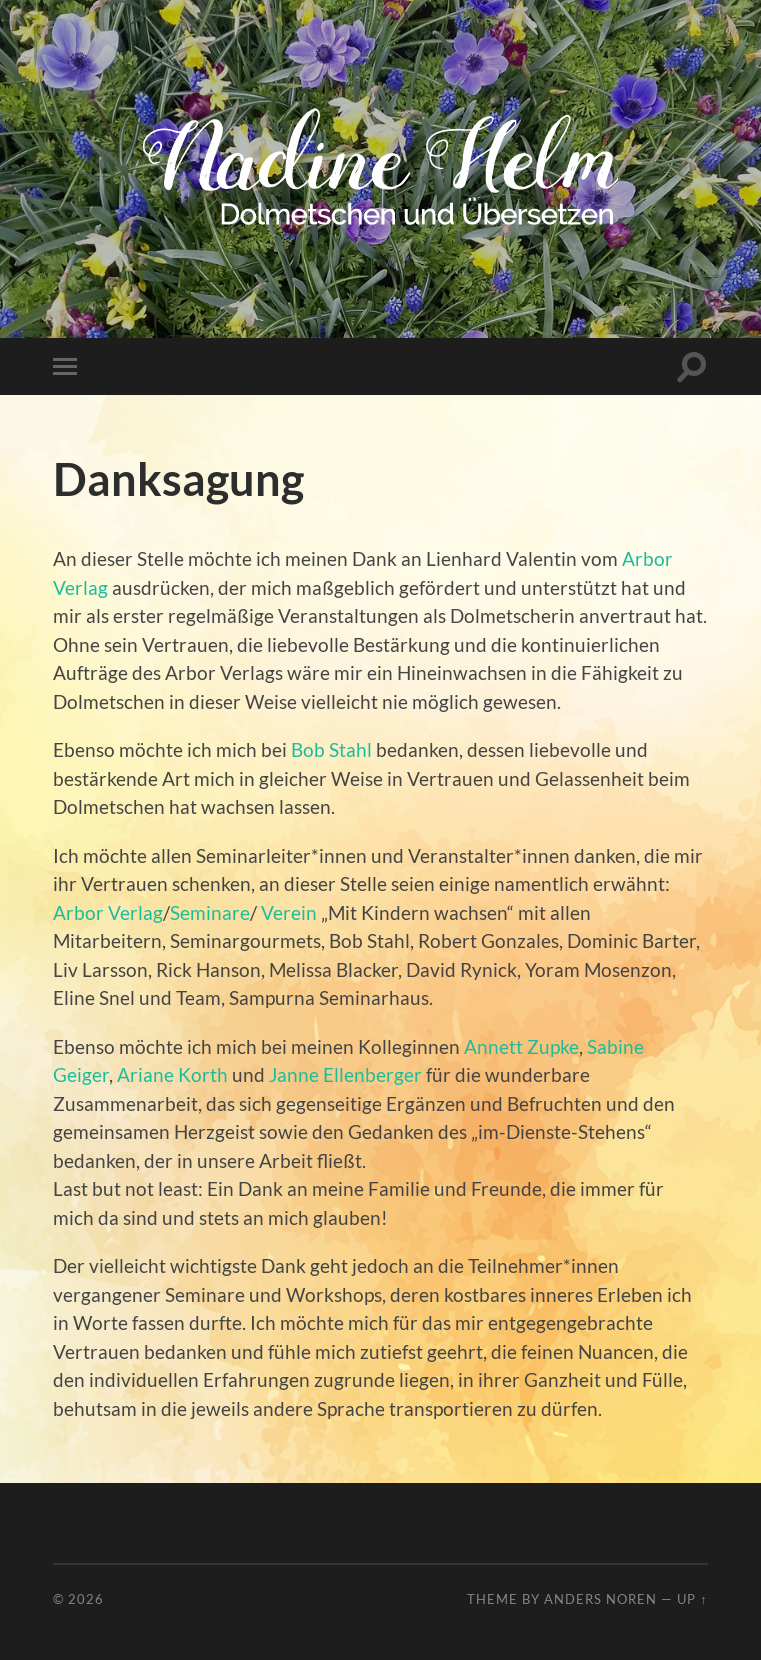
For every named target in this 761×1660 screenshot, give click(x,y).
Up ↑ (692, 1599)
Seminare (210, 912)
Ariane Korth (172, 1074)
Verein (289, 912)
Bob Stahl (331, 749)
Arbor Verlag (108, 912)
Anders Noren (600, 1599)
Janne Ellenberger (345, 1074)
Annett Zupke (521, 1046)
